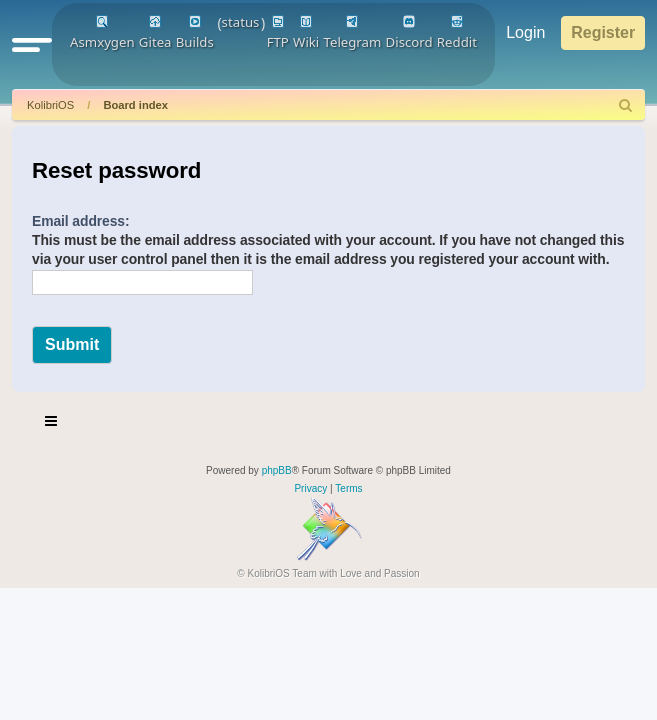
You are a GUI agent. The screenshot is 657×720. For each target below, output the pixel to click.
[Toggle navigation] (52, 424)
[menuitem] (626, 105)
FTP (278, 33)
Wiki (306, 33)
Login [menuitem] (525, 32)
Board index (135, 105)
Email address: (81, 221)
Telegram (353, 33)
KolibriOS (50, 105)
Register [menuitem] (603, 32)
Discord (409, 33)
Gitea (155, 33)
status (241, 22)
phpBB (277, 470)
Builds (195, 33)
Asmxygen (102, 33)
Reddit (457, 33)
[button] (32, 44)
